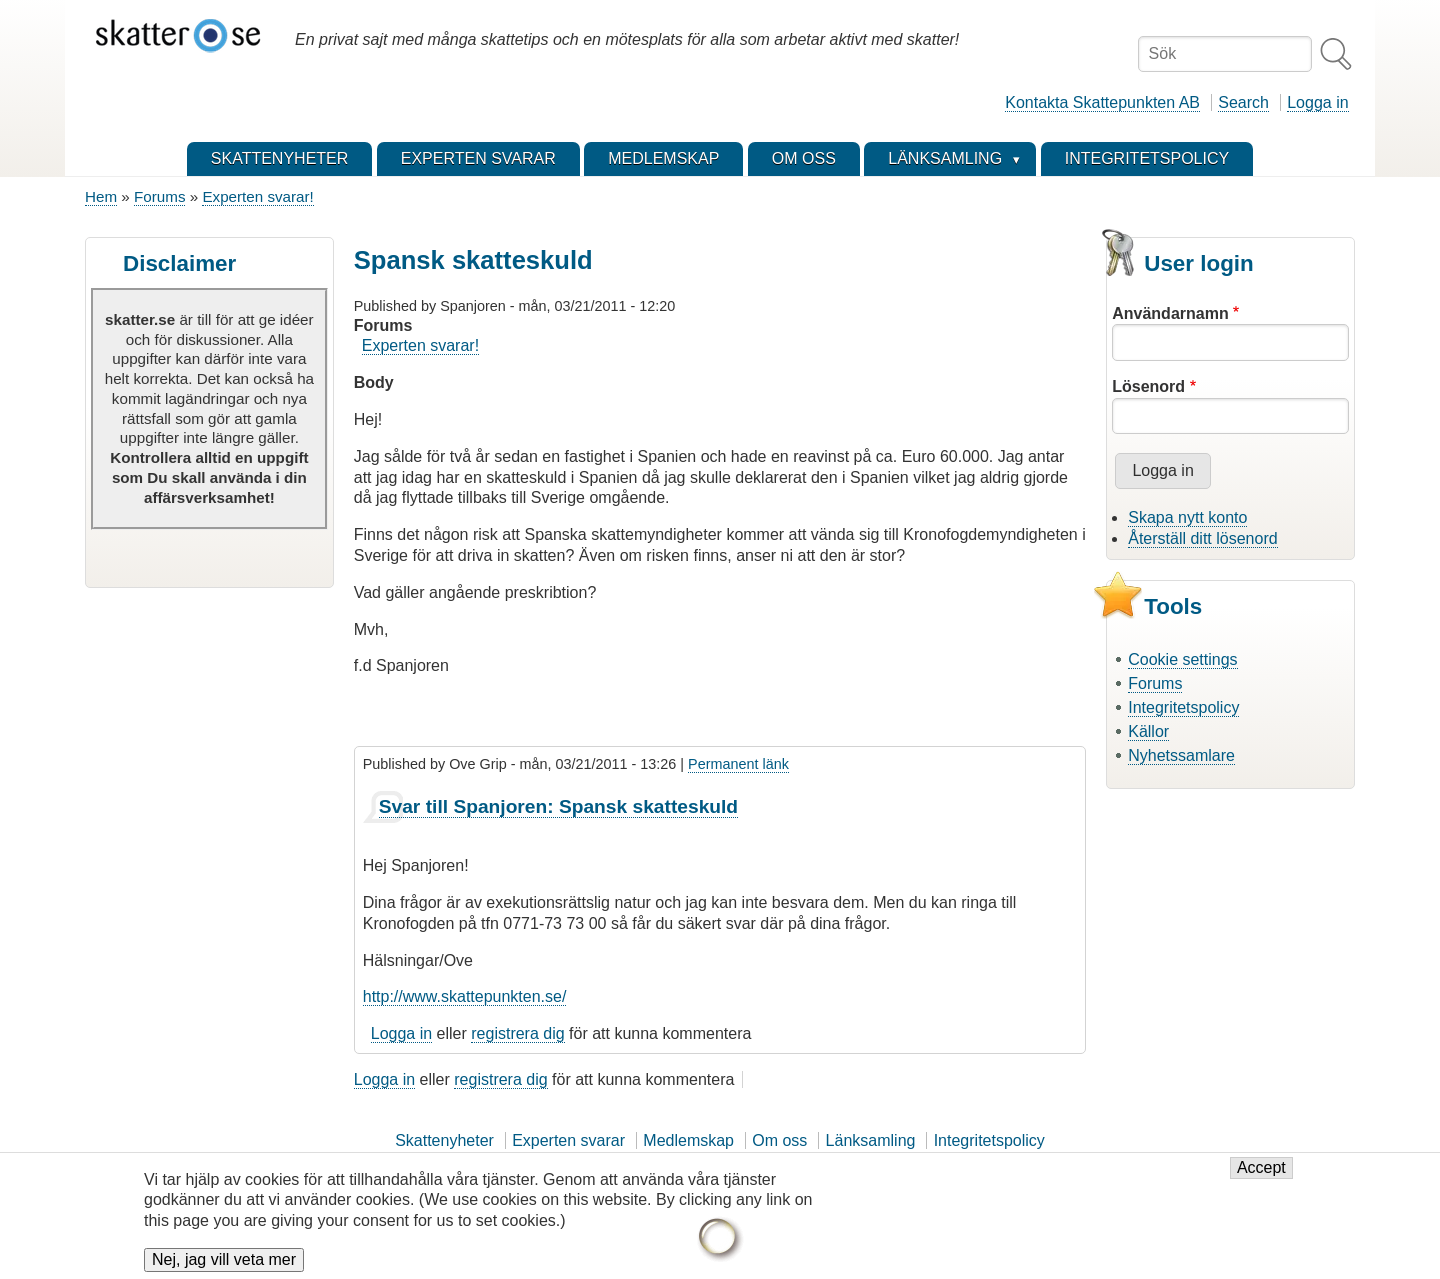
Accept (1261, 1180)
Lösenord (1148, 386)
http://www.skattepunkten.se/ (465, 996)
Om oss (779, 1140)
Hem (101, 196)
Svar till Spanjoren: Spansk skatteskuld (558, 806)
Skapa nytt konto (1187, 517)
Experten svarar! (257, 196)
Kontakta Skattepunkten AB (1102, 102)
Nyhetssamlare (1181, 755)
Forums (159, 196)
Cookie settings (1182, 659)
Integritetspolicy (1183, 707)
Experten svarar (568, 1140)
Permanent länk (738, 764)
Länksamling (871, 1140)
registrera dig (517, 1033)
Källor (1148, 731)
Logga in (1317, 102)
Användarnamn (1170, 313)
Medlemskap (688, 1140)
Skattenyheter (444, 1140)
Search (1243, 102)
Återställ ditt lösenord (1202, 538)
